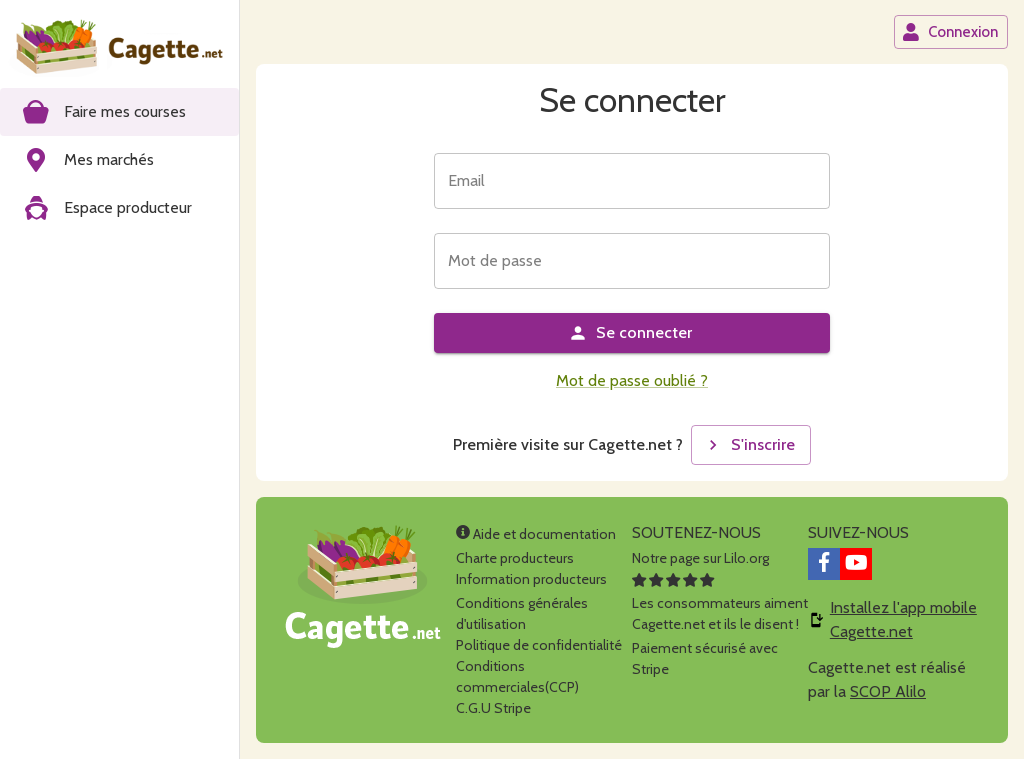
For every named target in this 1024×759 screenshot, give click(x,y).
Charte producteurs (515, 558)
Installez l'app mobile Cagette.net (903, 619)
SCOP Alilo (888, 691)
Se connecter (630, 333)
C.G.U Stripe (493, 708)
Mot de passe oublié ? (632, 380)
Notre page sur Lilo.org (700, 558)
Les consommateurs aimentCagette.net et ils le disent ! (720, 603)
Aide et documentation (536, 534)
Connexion (950, 32)
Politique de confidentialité (539, 645)
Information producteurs (531, 579)
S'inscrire (749, 445)
